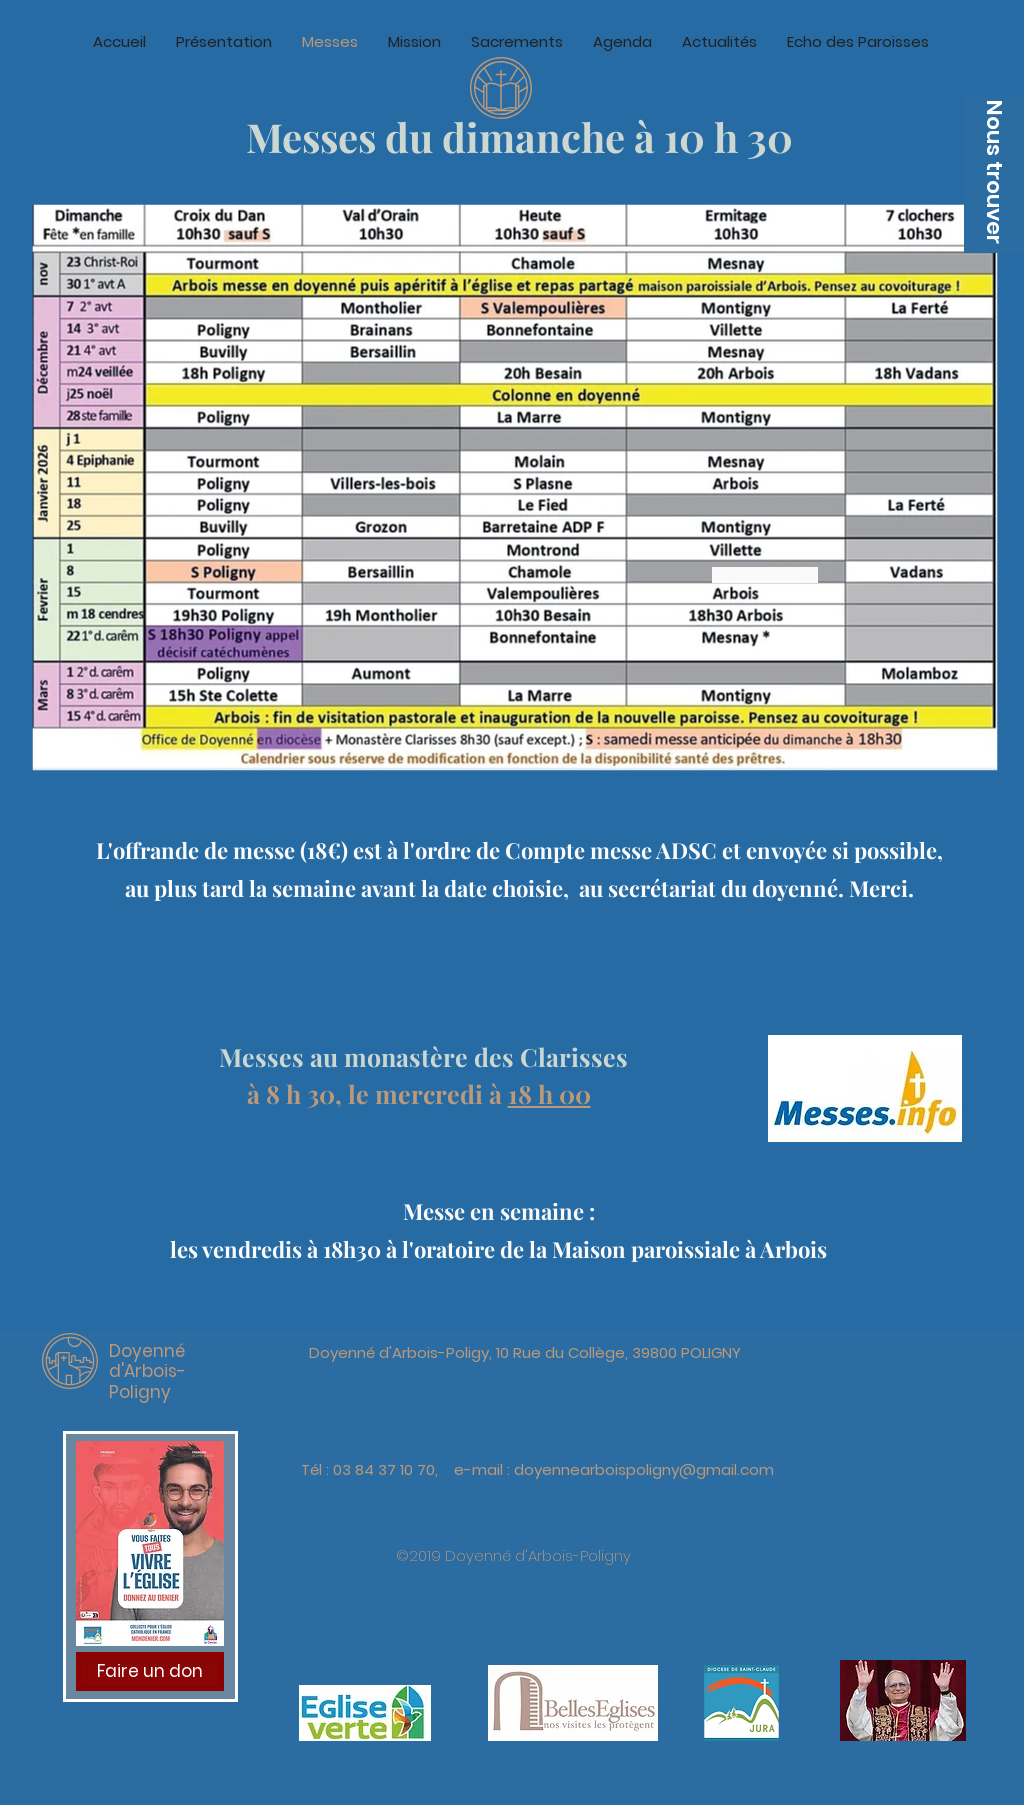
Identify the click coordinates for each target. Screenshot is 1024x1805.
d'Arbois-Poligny (147, 1381)
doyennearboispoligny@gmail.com (644, 1469)
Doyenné (147, 1351)
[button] (994, 175)
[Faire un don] (150, 1671)
